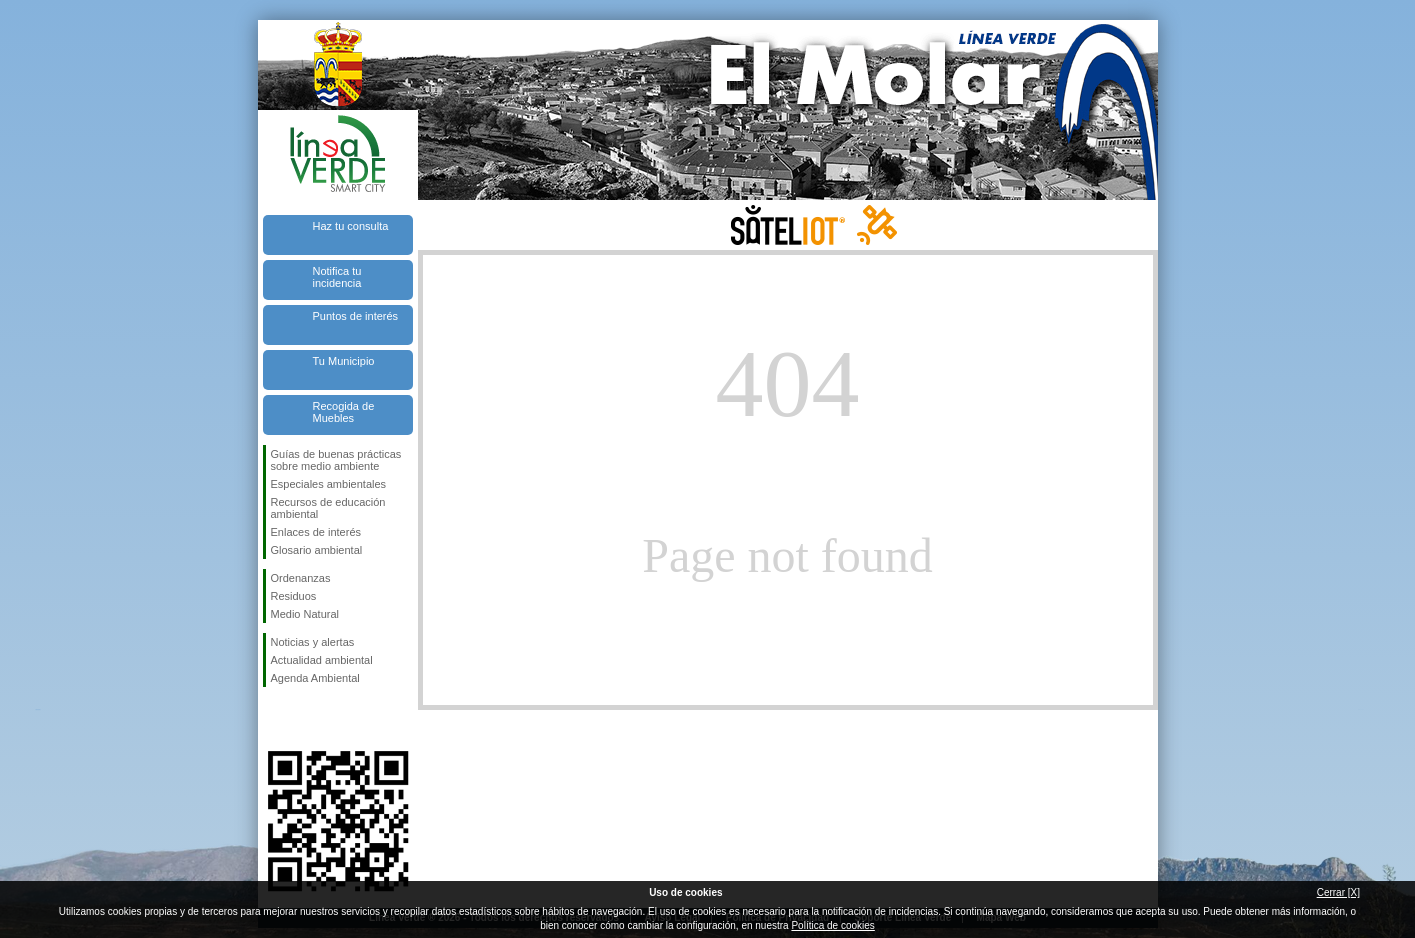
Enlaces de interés (316, 532)
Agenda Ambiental (315, 678)
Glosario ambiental (317, 550)
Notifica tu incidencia (337, 277)
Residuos (294, 596)
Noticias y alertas (313, 642)
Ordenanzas (301, 578)
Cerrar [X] (1338, 892)
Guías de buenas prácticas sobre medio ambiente (336, 460)
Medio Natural (305, 614)
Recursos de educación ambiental (328, 508)
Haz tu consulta (351, 226)
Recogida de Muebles (344, 412)
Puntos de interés (356, 316)
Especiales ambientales (329, 484)
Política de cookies (832, 925)
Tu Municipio (344, 361)
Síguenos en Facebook (275, 719)
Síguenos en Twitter (308, 719)
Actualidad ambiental (322, 660)
